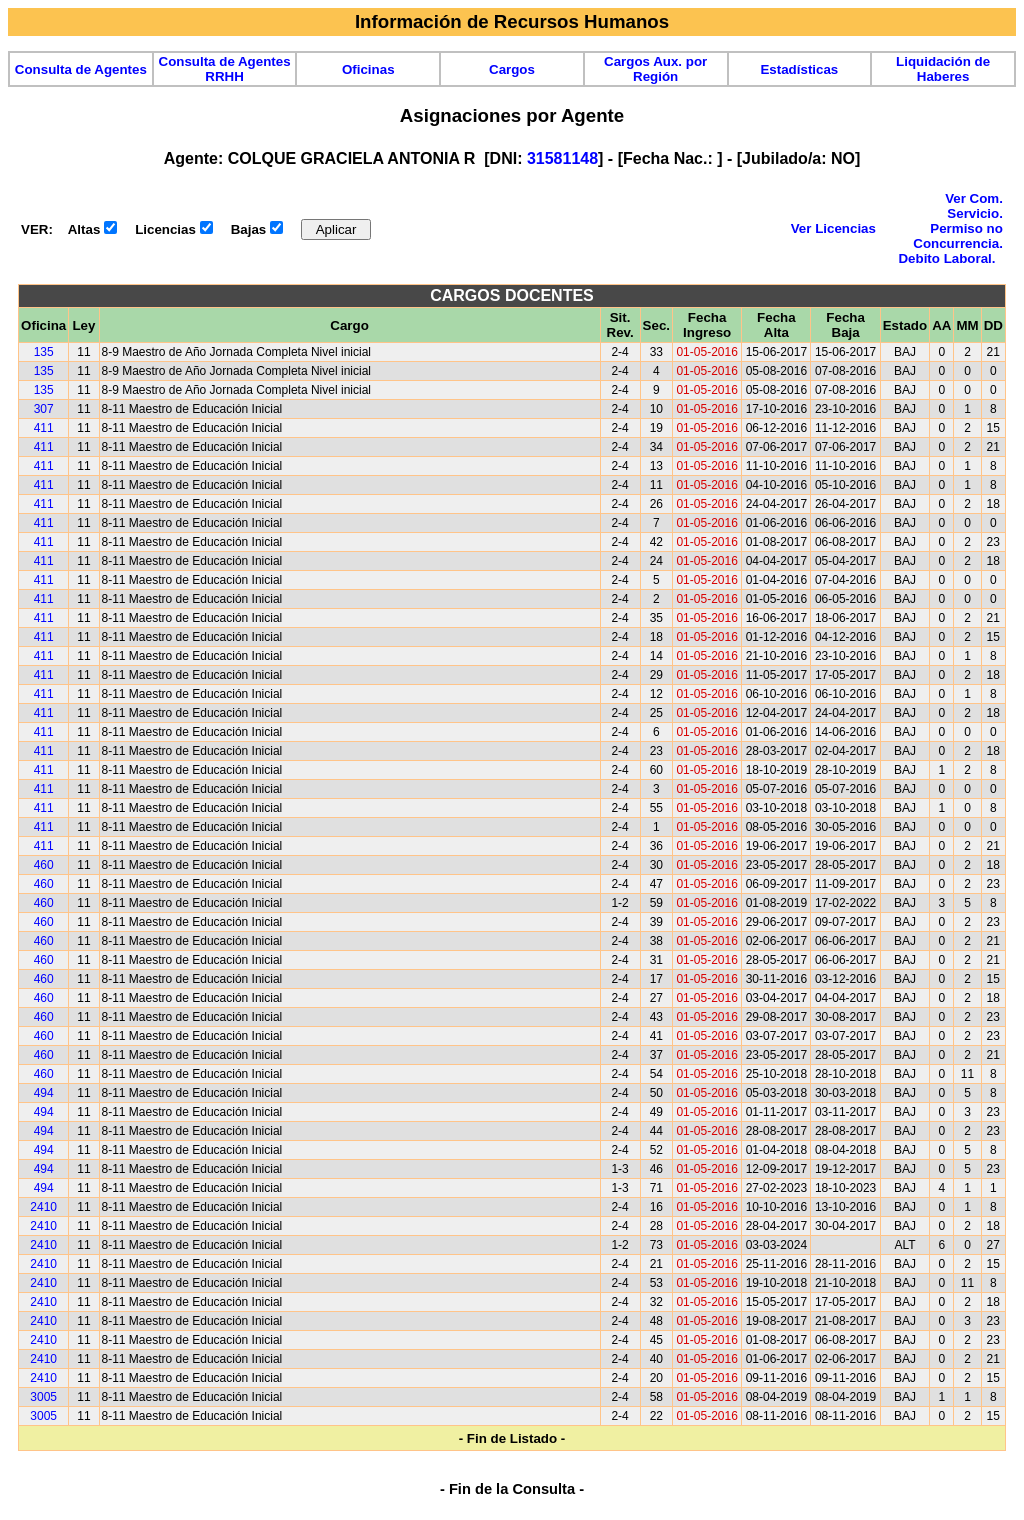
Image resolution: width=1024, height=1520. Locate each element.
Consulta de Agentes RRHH (225, 69)
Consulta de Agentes (81, 69)
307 (44, 409)
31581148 (562, 158)
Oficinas (368, 69)
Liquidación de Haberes (943, 69)
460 (44, 865)
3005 (43, 1397)
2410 (43, 1207)
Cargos (512, 69)
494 (44, 1093)
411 (44, 428)
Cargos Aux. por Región (655, 69)
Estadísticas (799, 69)
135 (44, 352)
